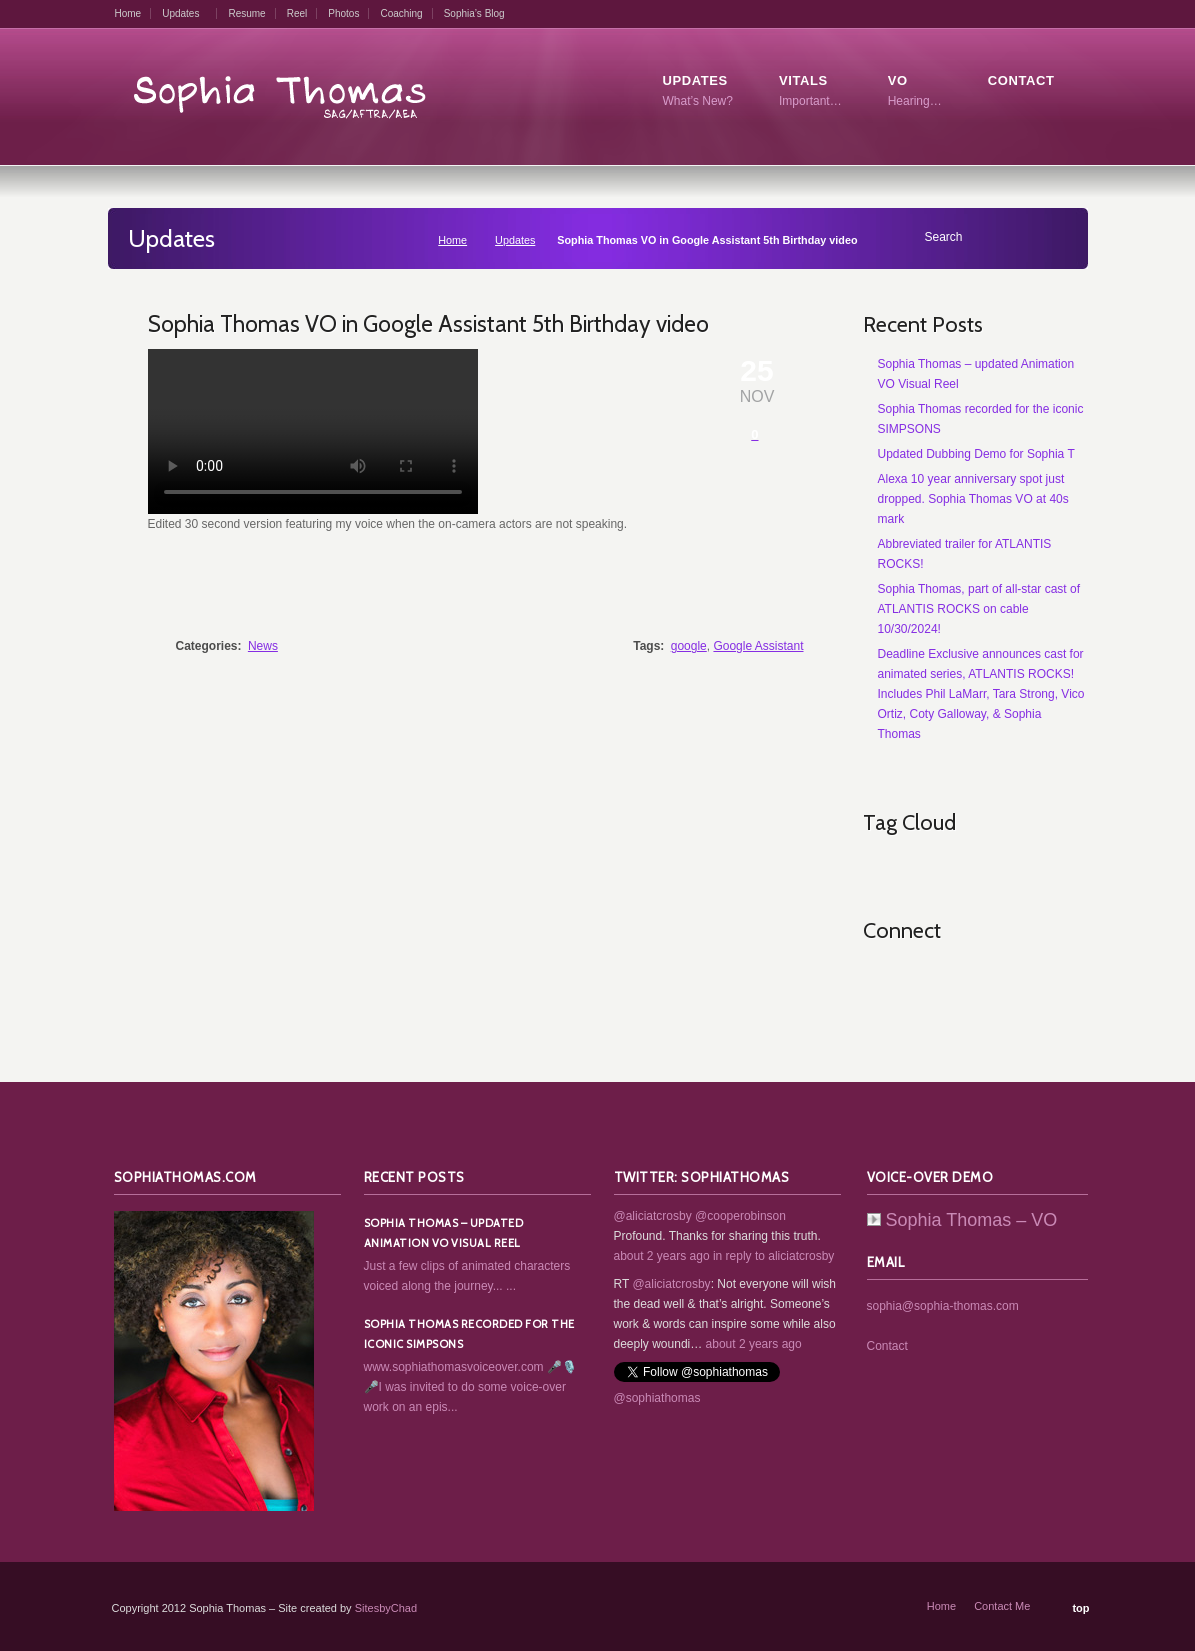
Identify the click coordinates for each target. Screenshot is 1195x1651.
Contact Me (1002, 1606)
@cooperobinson (740, 1216)
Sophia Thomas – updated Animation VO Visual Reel (444, 1233)
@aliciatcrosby (653, 1216)
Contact (887, 1346)
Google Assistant (758, 646)
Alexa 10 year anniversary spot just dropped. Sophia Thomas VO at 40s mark (973, 499)
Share (757, 589)
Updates (180, 13)
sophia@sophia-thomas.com (943, 1306)
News (263, 646)
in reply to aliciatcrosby (773, 1256)
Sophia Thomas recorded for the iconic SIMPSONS (469, 1334)
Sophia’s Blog (474, 13)
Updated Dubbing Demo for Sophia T (976, 454)
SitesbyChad (386, 1608)
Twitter (923, 981)
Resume (246, 13)
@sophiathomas (657, 1398)
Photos (343, 13)
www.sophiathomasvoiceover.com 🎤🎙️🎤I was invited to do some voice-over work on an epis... (470, 1387)
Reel (297, 13)
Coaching (401, 13)
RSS (879, 981)
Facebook (967, 981)
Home (128, 13)
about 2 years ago (662, 1256)
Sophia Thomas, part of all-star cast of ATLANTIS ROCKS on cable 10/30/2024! (979, 609)
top (1080, 1608)
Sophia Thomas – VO (962, 1220)
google (689, 646)
